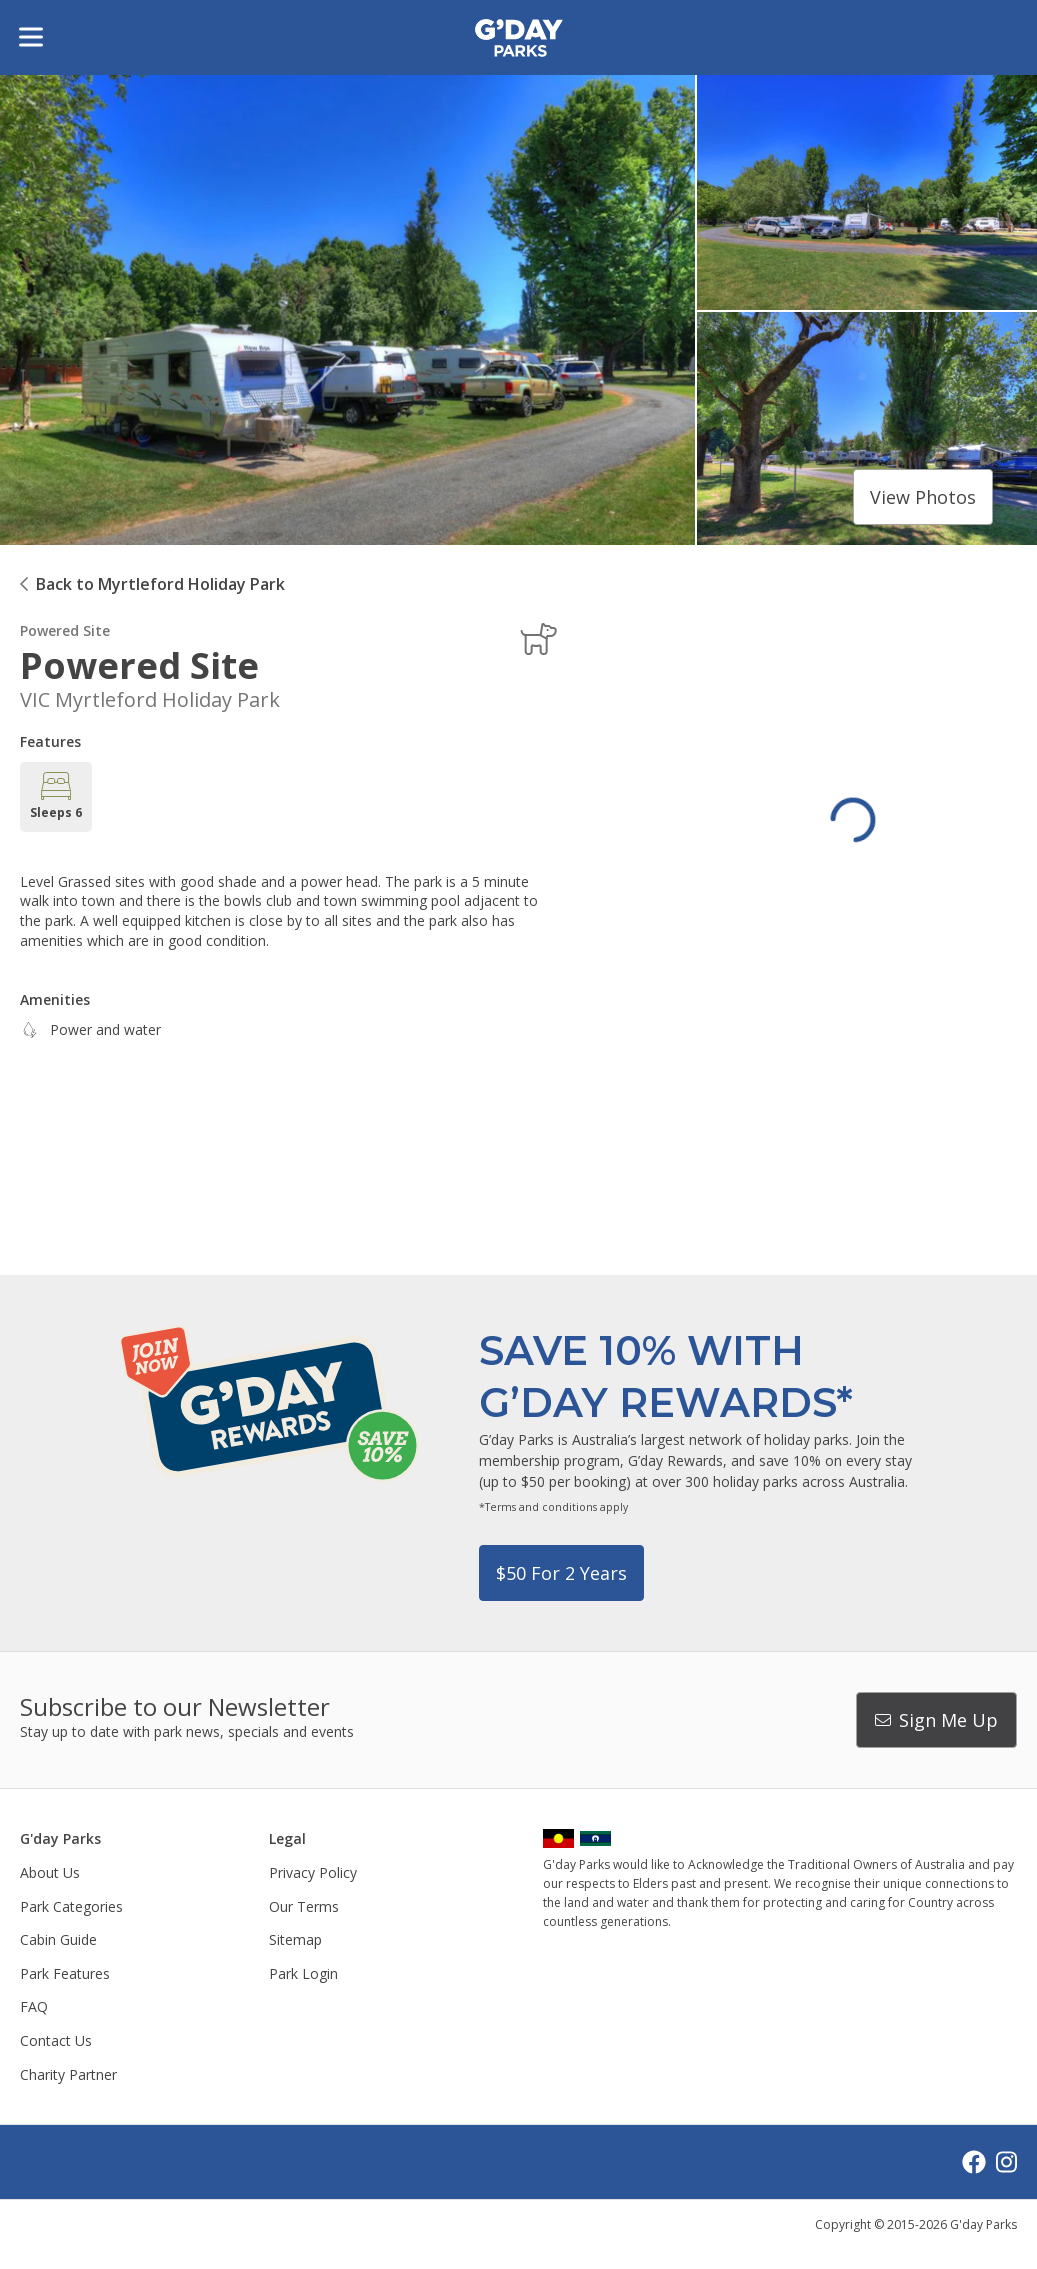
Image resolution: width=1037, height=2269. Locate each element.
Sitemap (295, 1939)
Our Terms (304, 1906)
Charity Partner (68, 2074)
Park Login (303, 1973)
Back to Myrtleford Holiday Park (160, 584)
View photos (923, 497)
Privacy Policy (313, 1872)
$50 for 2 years (561, 1573)
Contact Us (56, 2040)
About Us (50, 1872)
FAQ (34, 2006)
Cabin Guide (58, 1939)
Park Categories (71, 1906)
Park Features (65, 1973)
